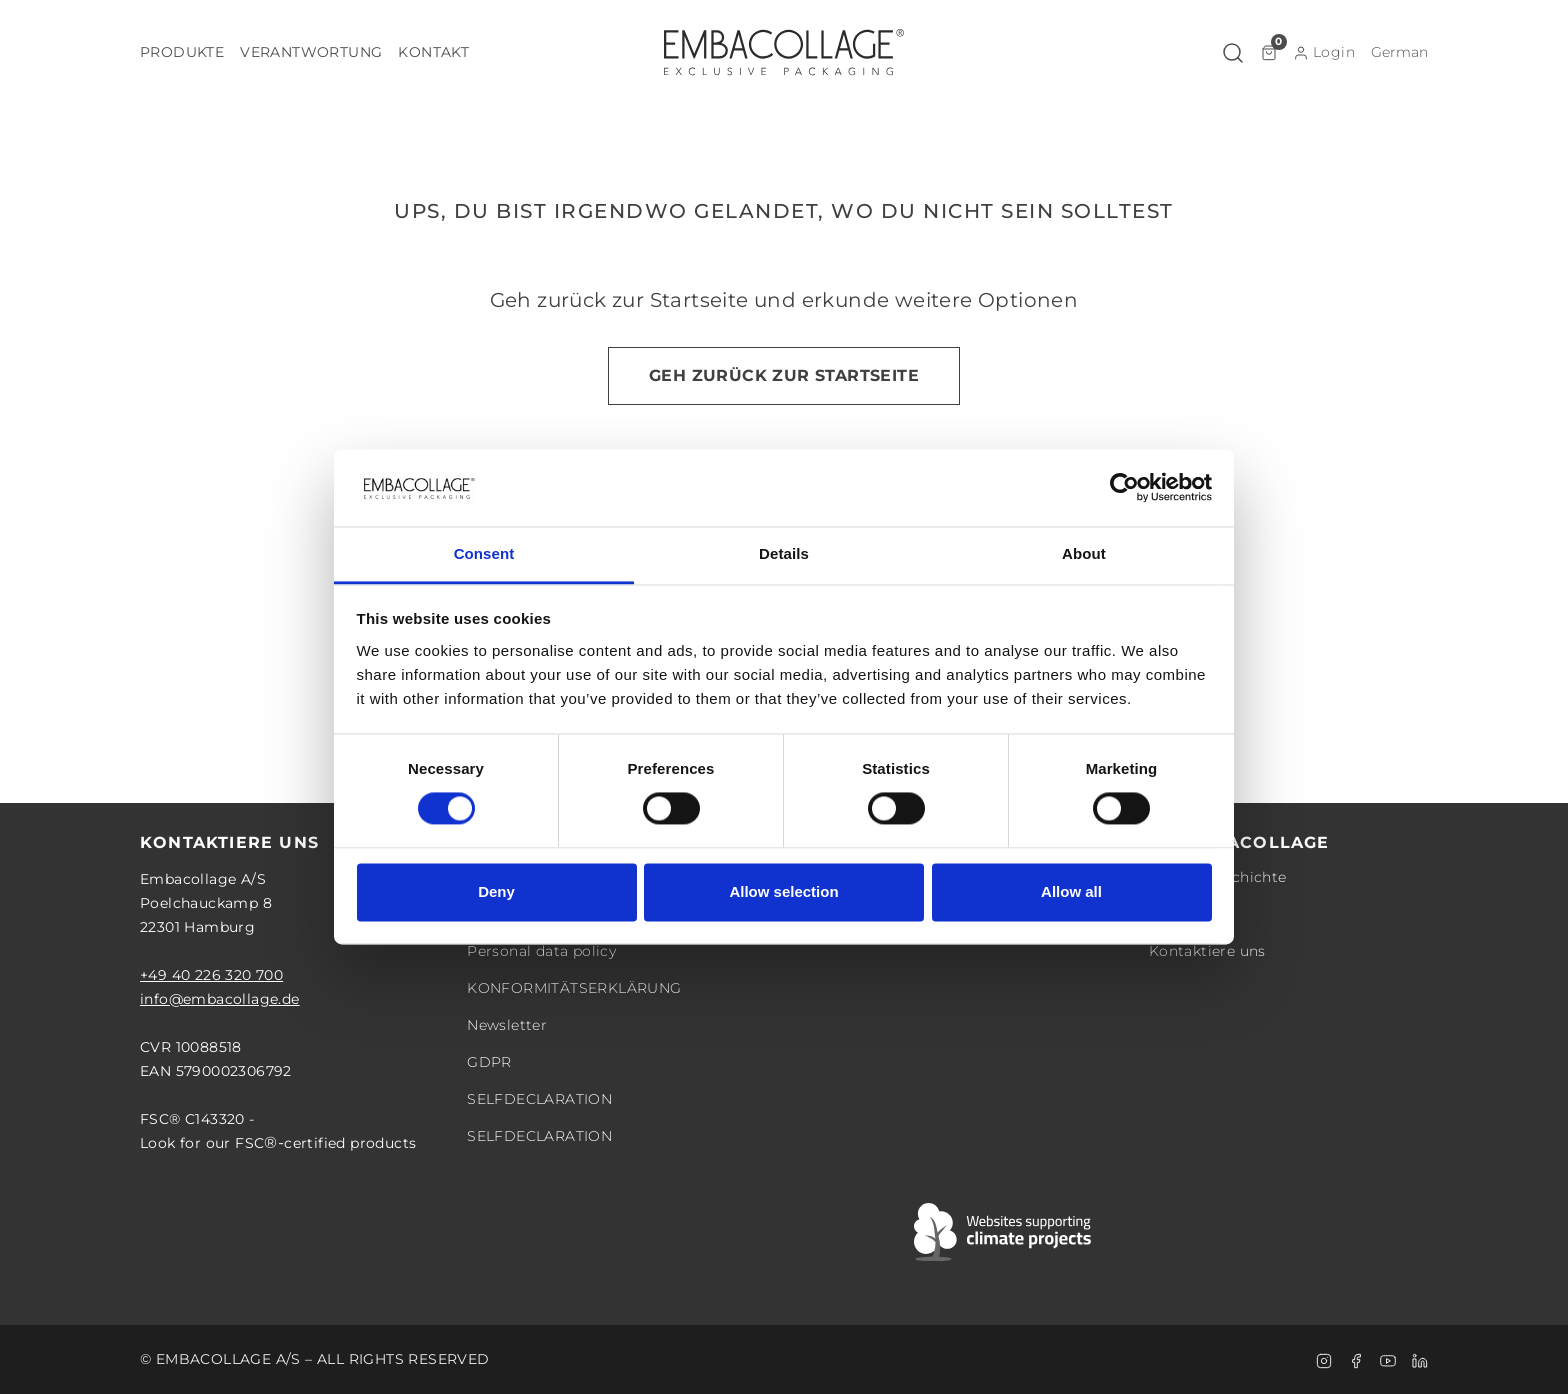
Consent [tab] (484, 553)
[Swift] (1004, 1232)
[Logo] (784, 52)
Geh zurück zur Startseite (784, 375)
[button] (182, 52)
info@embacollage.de (220, 999)
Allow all (1071, 891)
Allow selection (783, 891)
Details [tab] (784, 553)
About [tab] (1084, 553)
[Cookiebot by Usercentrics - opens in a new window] (1124, 488)
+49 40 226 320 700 (211, 975)
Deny (496, 891)
